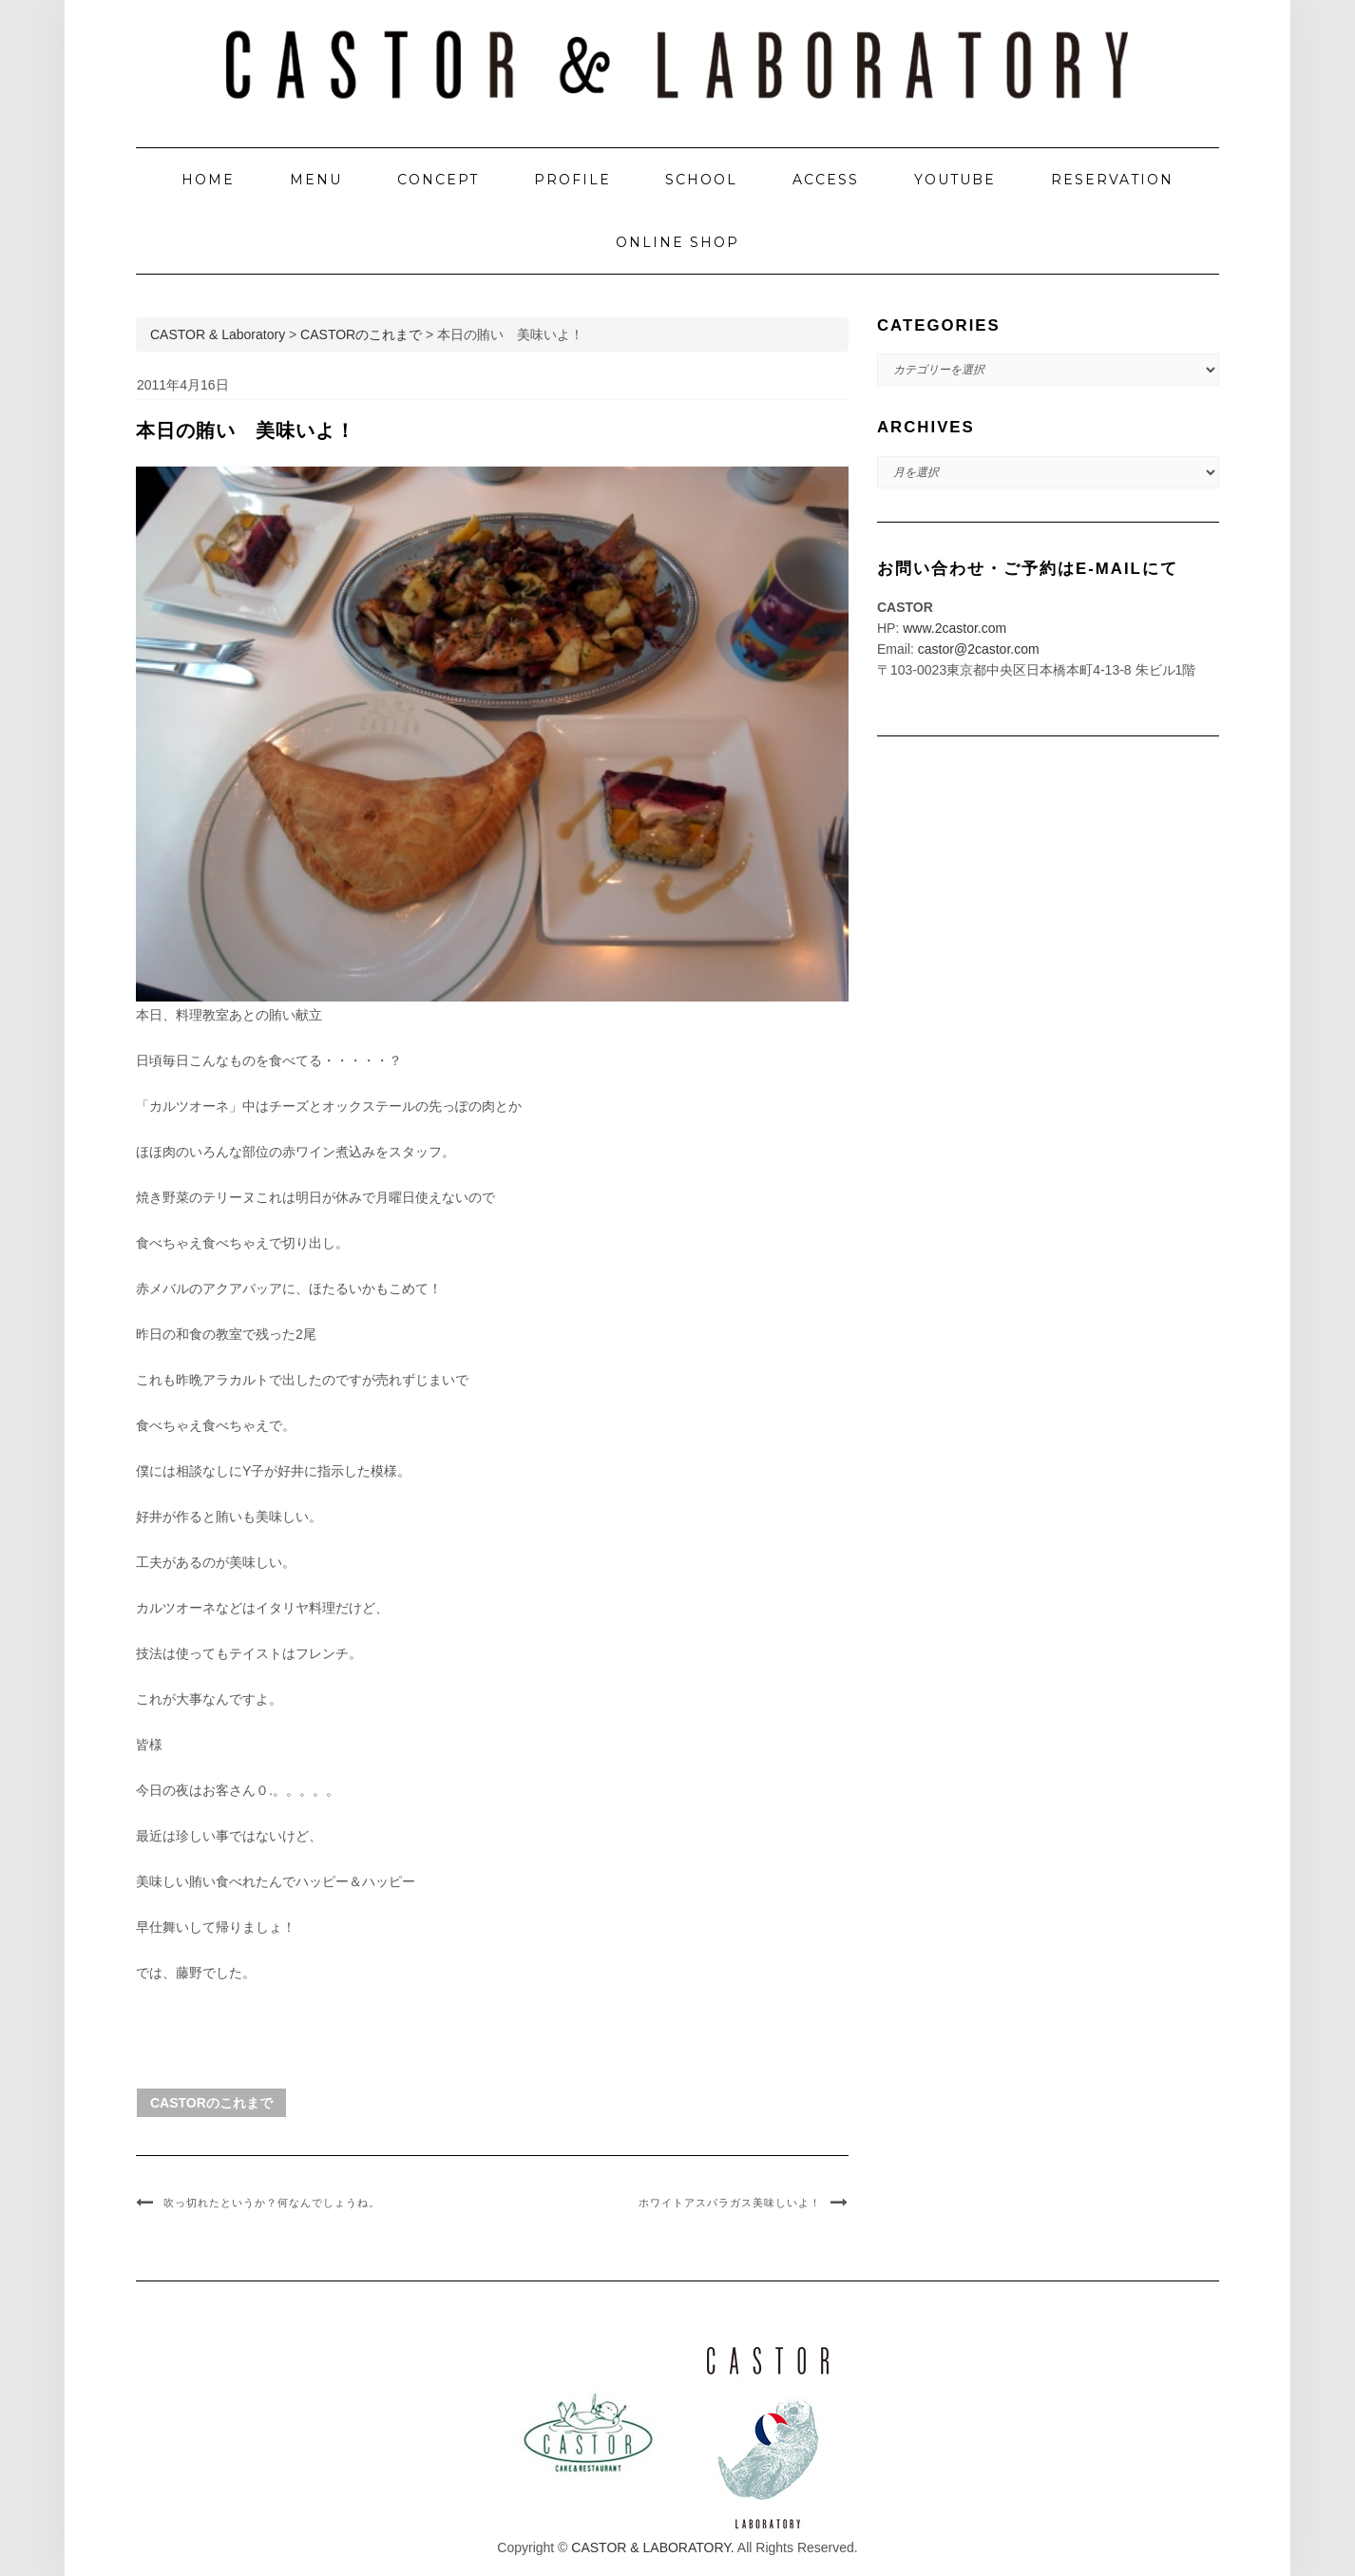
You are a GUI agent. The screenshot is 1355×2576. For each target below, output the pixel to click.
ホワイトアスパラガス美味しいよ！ (730, 2202)
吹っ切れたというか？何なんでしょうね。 (271, 2202)
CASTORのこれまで (211, 2102)
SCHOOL (701, 179)
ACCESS (825, 179)
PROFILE (572, 179)
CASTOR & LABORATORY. (652, 2547)
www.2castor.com (954, 628)
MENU (316, 179)
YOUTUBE (955, 179)
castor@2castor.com (979, 649)
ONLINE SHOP (677, 242)
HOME (208, 179)
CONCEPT (438, 179)
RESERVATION (1112, 179)
